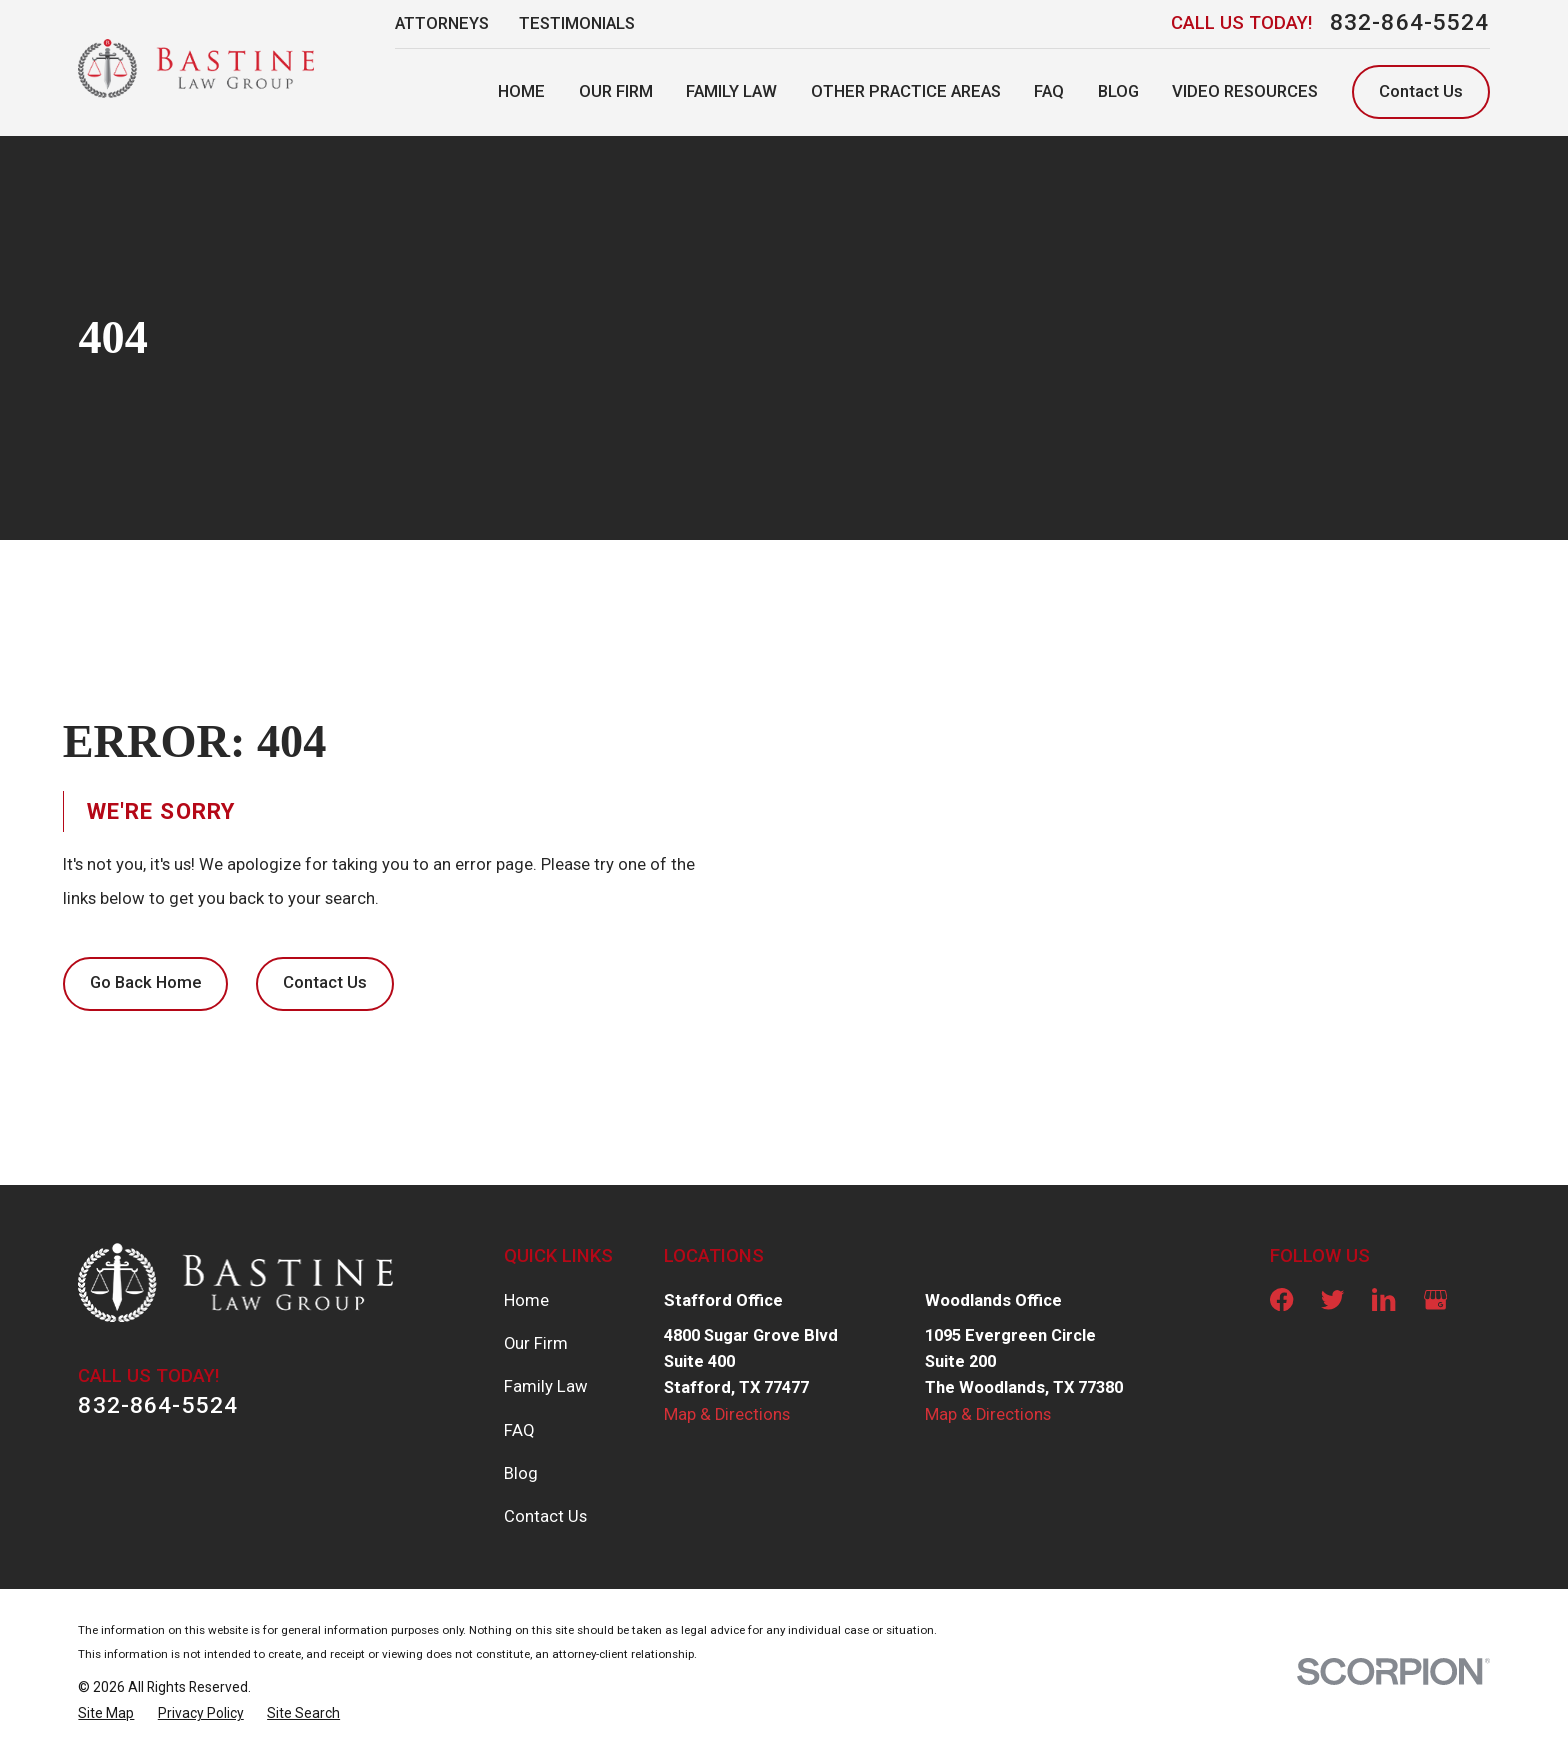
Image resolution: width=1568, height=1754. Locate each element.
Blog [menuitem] (1118, 91)
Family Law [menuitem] (731, 91)
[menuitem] (106, 1713)
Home (526, 1300)
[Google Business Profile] (1435, 1299)
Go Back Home (145, 982)
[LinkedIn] (1383, 1299)
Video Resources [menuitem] (1245, 91)
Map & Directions (727, 1414)
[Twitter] (1332, 1299)
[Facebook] (1281, 1299)
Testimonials (577, 23)
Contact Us (1421, 91)
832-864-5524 (1410, 23)
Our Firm (536, 1343)
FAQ (519, 1430)
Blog (521, 1473)
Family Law (546, 1386)
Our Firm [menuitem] (616, 91)
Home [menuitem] (521, 91)
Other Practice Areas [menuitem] (906, 91)
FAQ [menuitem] (1049, 91)
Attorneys (442, 23)
